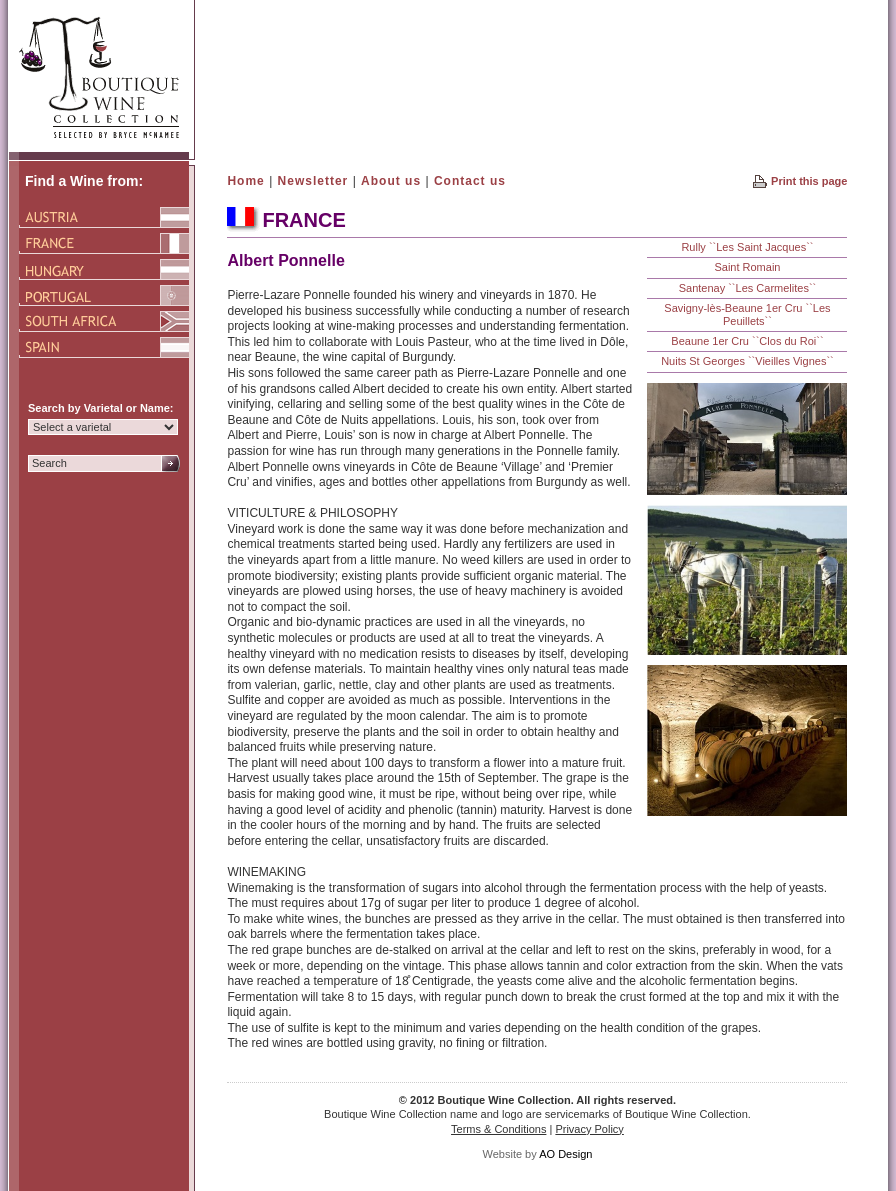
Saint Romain (747, 267)
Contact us (470, 181)
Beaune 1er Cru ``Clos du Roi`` (747, 341)
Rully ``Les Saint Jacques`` (747, 247)
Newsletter (313, 181)
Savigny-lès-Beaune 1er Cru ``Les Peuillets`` (747, 314)
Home (245, 181)
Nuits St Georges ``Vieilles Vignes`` (747, 361)
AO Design (565, 1154)
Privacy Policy (589, 1129)
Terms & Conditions (498, 1129)
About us (391, 181)
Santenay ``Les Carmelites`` (748, 288)
